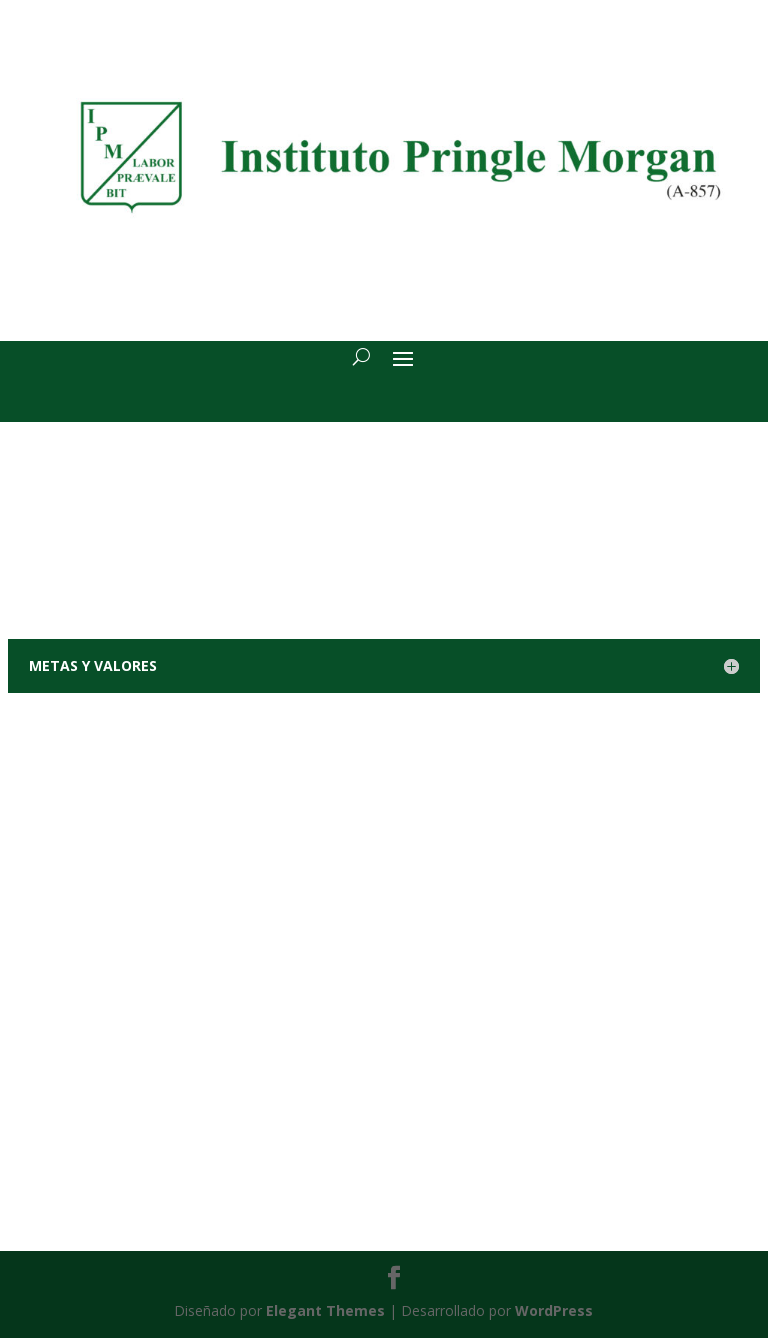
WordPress (554, 1310)
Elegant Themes (325, 1310)
